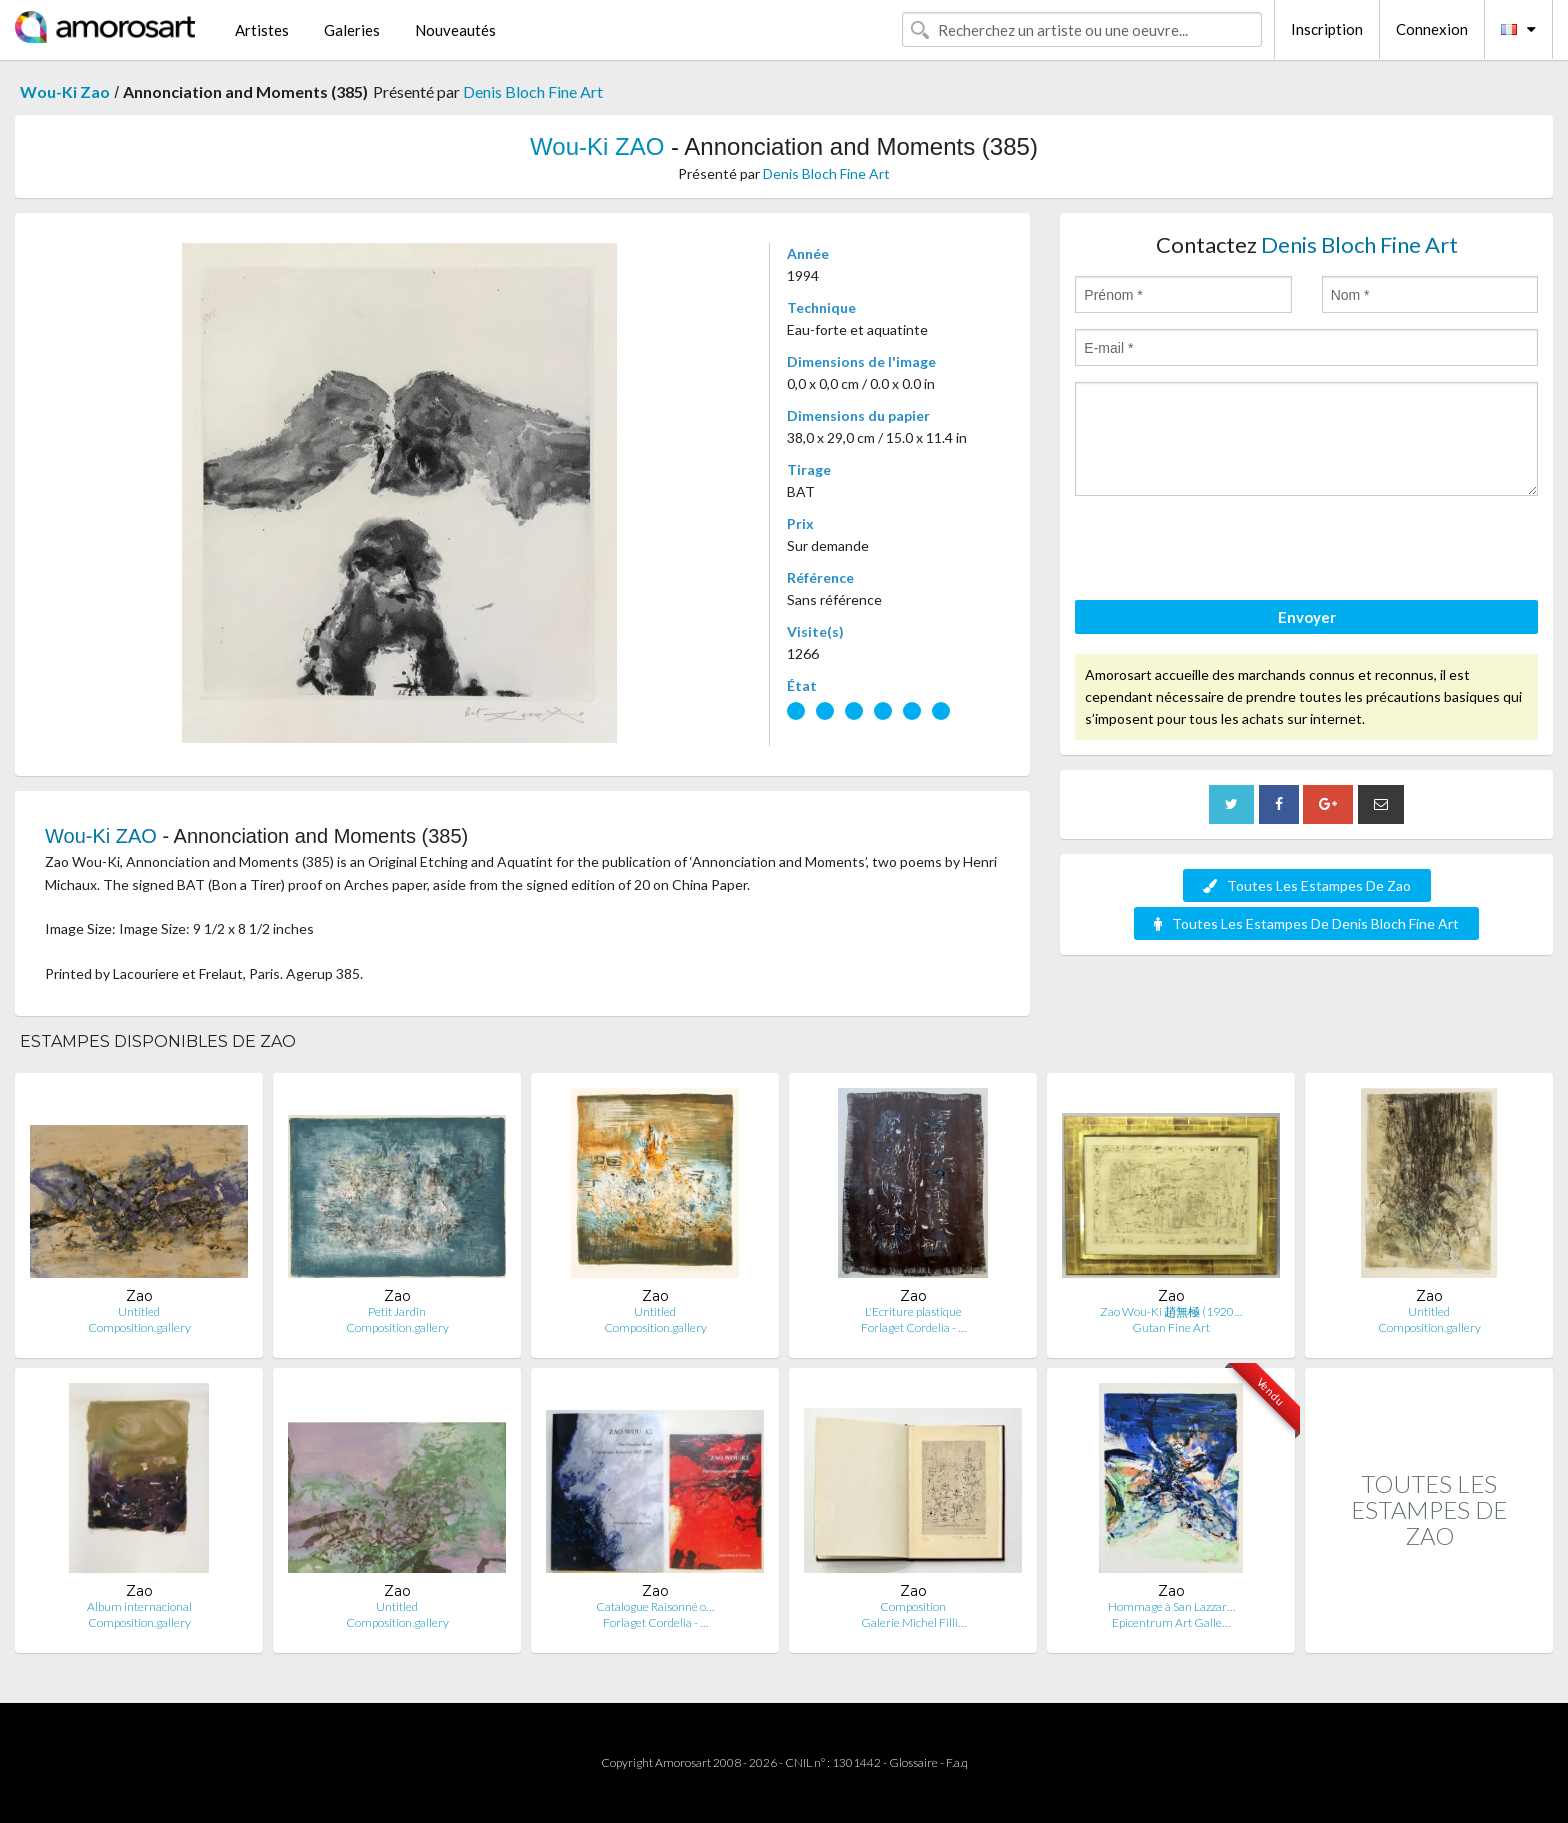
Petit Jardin (397, 1311)
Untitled (139, 1311)
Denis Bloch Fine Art (533, 91)
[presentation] (1227, 551)
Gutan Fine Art (1171, 1327)
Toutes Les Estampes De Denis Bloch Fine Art (1306, 923)
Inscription (1327, 29)
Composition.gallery (139, 1327)
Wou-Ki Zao (65, 91)
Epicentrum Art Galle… (1171, 1622)
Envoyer (1307, 617)
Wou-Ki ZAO (597, 146)
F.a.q (957, 1762)
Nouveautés (455, 30)
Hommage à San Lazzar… (1171, 1606)
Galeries (352, 30)
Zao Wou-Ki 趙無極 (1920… (1171, 1311)
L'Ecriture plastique (913, 1311)
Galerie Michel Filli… (913, 1622)
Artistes (262, 30)
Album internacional (139, 1606)
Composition (913, 1606)
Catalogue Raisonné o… (655, 1606)
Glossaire (913, 1762)
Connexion (1432, 29)
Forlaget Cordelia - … (913, 1327)
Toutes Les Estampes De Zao (1307, 885)
